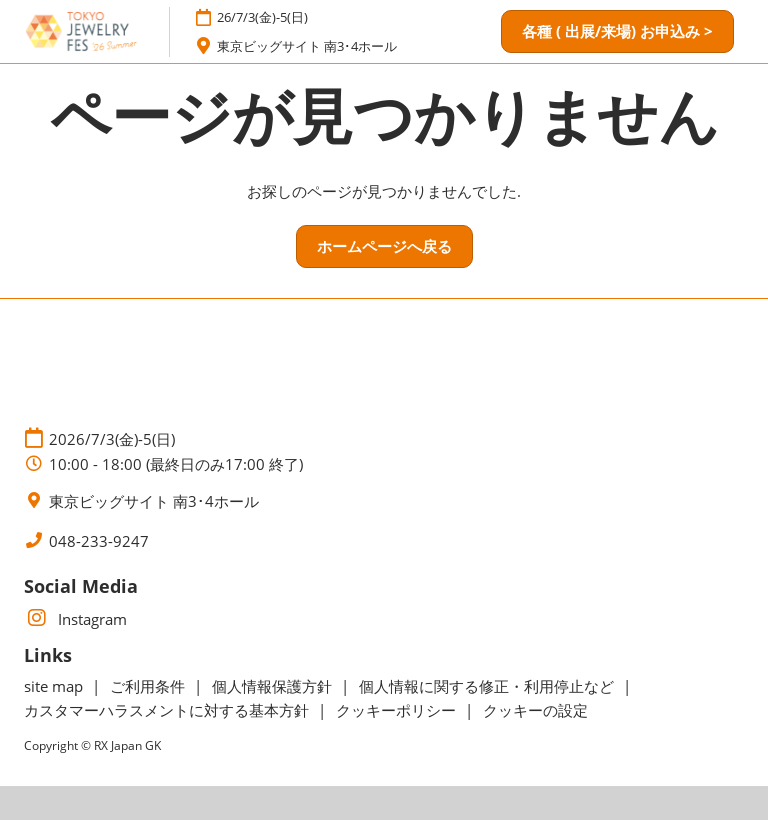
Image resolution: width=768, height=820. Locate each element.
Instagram (75, 619)
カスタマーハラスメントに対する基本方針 (168, 710)
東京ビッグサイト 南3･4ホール (307, 46)
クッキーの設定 (535, 710)
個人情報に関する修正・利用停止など (488, 686)
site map (55, 686)
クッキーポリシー (398, 710)
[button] (617, 32)
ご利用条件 (149, 686)
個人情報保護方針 (274, 686)
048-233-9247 (99, 541)
